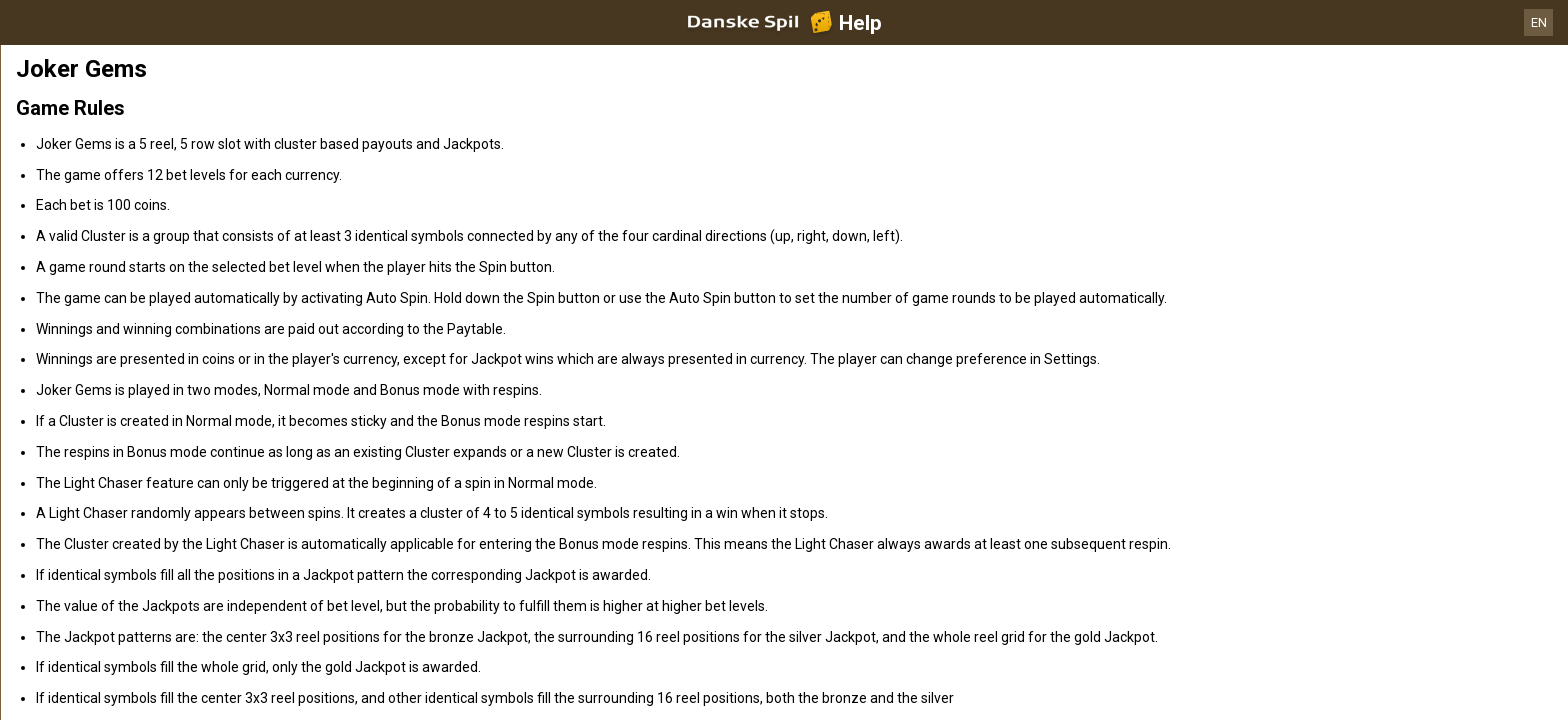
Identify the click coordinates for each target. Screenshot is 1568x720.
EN (1539, 22)
